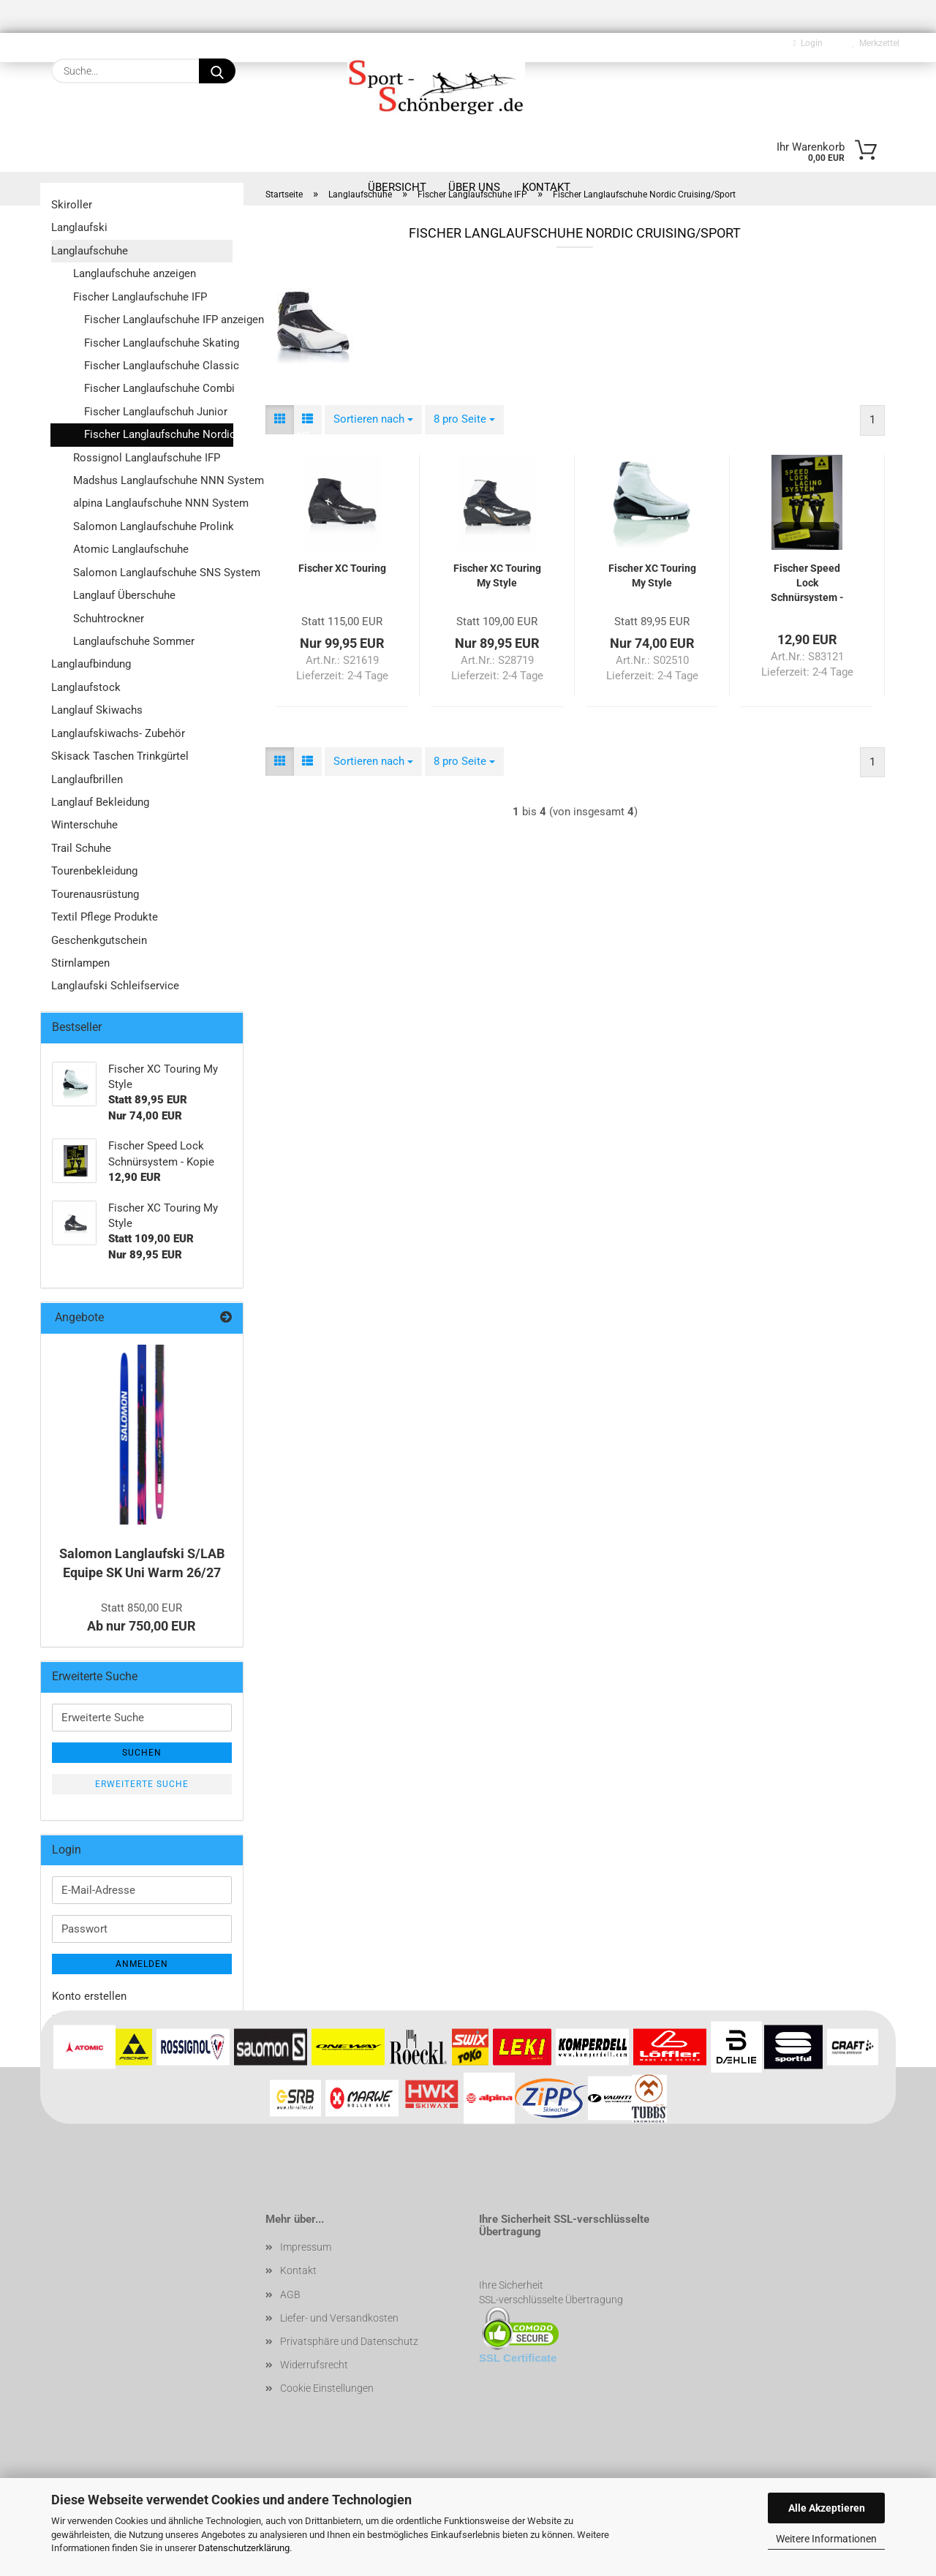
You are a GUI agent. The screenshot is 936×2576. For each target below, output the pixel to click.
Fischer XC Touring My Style (497, 575)
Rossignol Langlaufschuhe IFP (146, 457)
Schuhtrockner (108, 618)
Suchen (142, 1753)
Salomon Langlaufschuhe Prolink (153, 526)
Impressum (305, 2247)
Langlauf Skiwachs (97, 710)
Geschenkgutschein (99, 940)
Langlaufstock (86, 687)
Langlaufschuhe (89, 250)
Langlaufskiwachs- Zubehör (118, 733)
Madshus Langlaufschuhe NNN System (153, 480)
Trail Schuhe (81, 848)
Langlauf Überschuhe (124, 595)
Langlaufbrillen (87, 779)
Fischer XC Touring (342, 568)
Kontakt (298, 2270)
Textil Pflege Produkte (104, 916)
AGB (290, 2294)
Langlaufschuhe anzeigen (134, 273)
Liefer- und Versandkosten (339, 2318)
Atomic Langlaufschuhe (131, 549)
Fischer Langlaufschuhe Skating (158, 343)
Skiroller (71, 204)
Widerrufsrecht (314, 2365)
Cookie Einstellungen (327, 2388)
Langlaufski (79, 227)
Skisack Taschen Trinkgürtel (120, 756)
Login (808, 43)
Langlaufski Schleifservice (115, 985)
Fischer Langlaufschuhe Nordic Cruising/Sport (158, 434)
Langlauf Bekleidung (100, 802)
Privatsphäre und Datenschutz (349, 2341)
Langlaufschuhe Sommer (134, 641)
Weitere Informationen (826, 2539)
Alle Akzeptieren (826, 2508)
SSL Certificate (517, 2358)
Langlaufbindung (91, 664)
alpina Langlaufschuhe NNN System (153, 503)
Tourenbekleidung (94, 870)
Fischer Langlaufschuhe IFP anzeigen (158, 319)
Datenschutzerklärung (244, 2547)
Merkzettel (875, 43)
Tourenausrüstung (95, 894)
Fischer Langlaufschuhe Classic (158, 365)
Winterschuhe (84, 824)
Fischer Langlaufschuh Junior (155, 411)
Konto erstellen (89, 1996)
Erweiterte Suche (142, 1784)
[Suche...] (217, 70)
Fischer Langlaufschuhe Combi (158, 388)
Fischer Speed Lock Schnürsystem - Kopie (807, 583)
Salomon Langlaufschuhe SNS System (153, 572)
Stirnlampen (80, 963)
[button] (279, 419)
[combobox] (373, 419)
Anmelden (142, 1964)
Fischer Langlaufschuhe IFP (140, 296)
